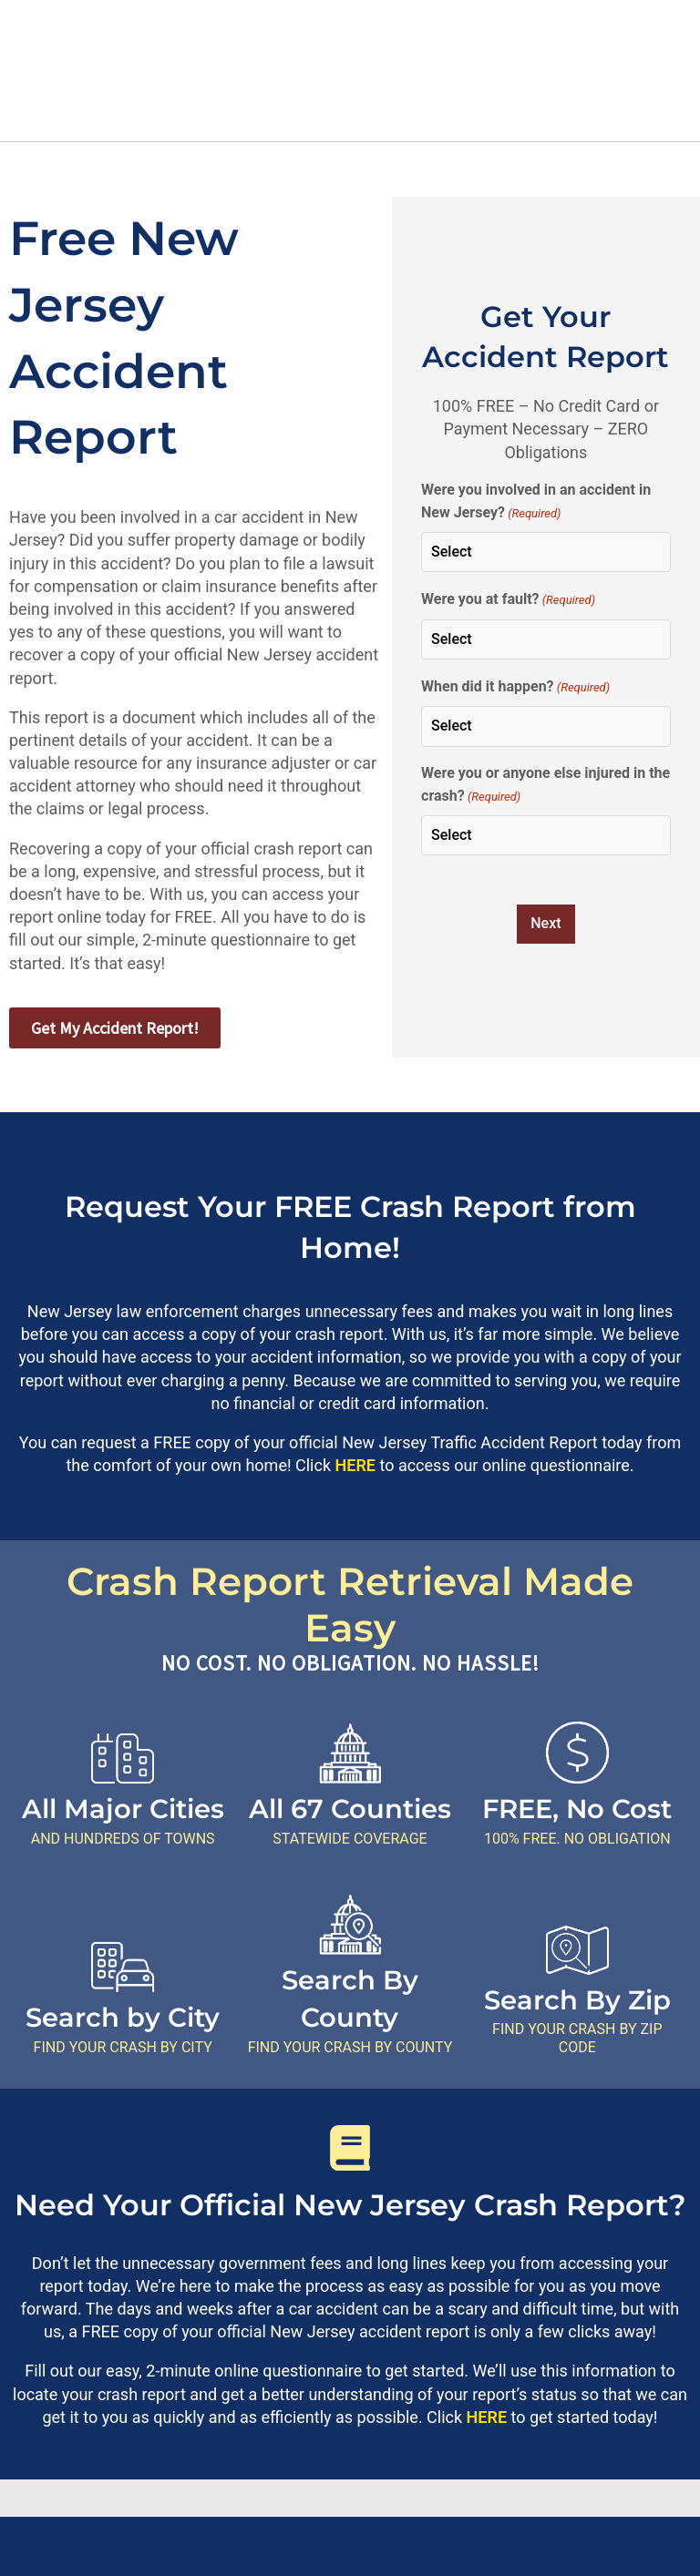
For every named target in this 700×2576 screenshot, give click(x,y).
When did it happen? (515, 687)
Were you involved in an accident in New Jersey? (536, 503)
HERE (355, 1465)
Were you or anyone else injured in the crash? (545, 786)
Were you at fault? (508, 599)
